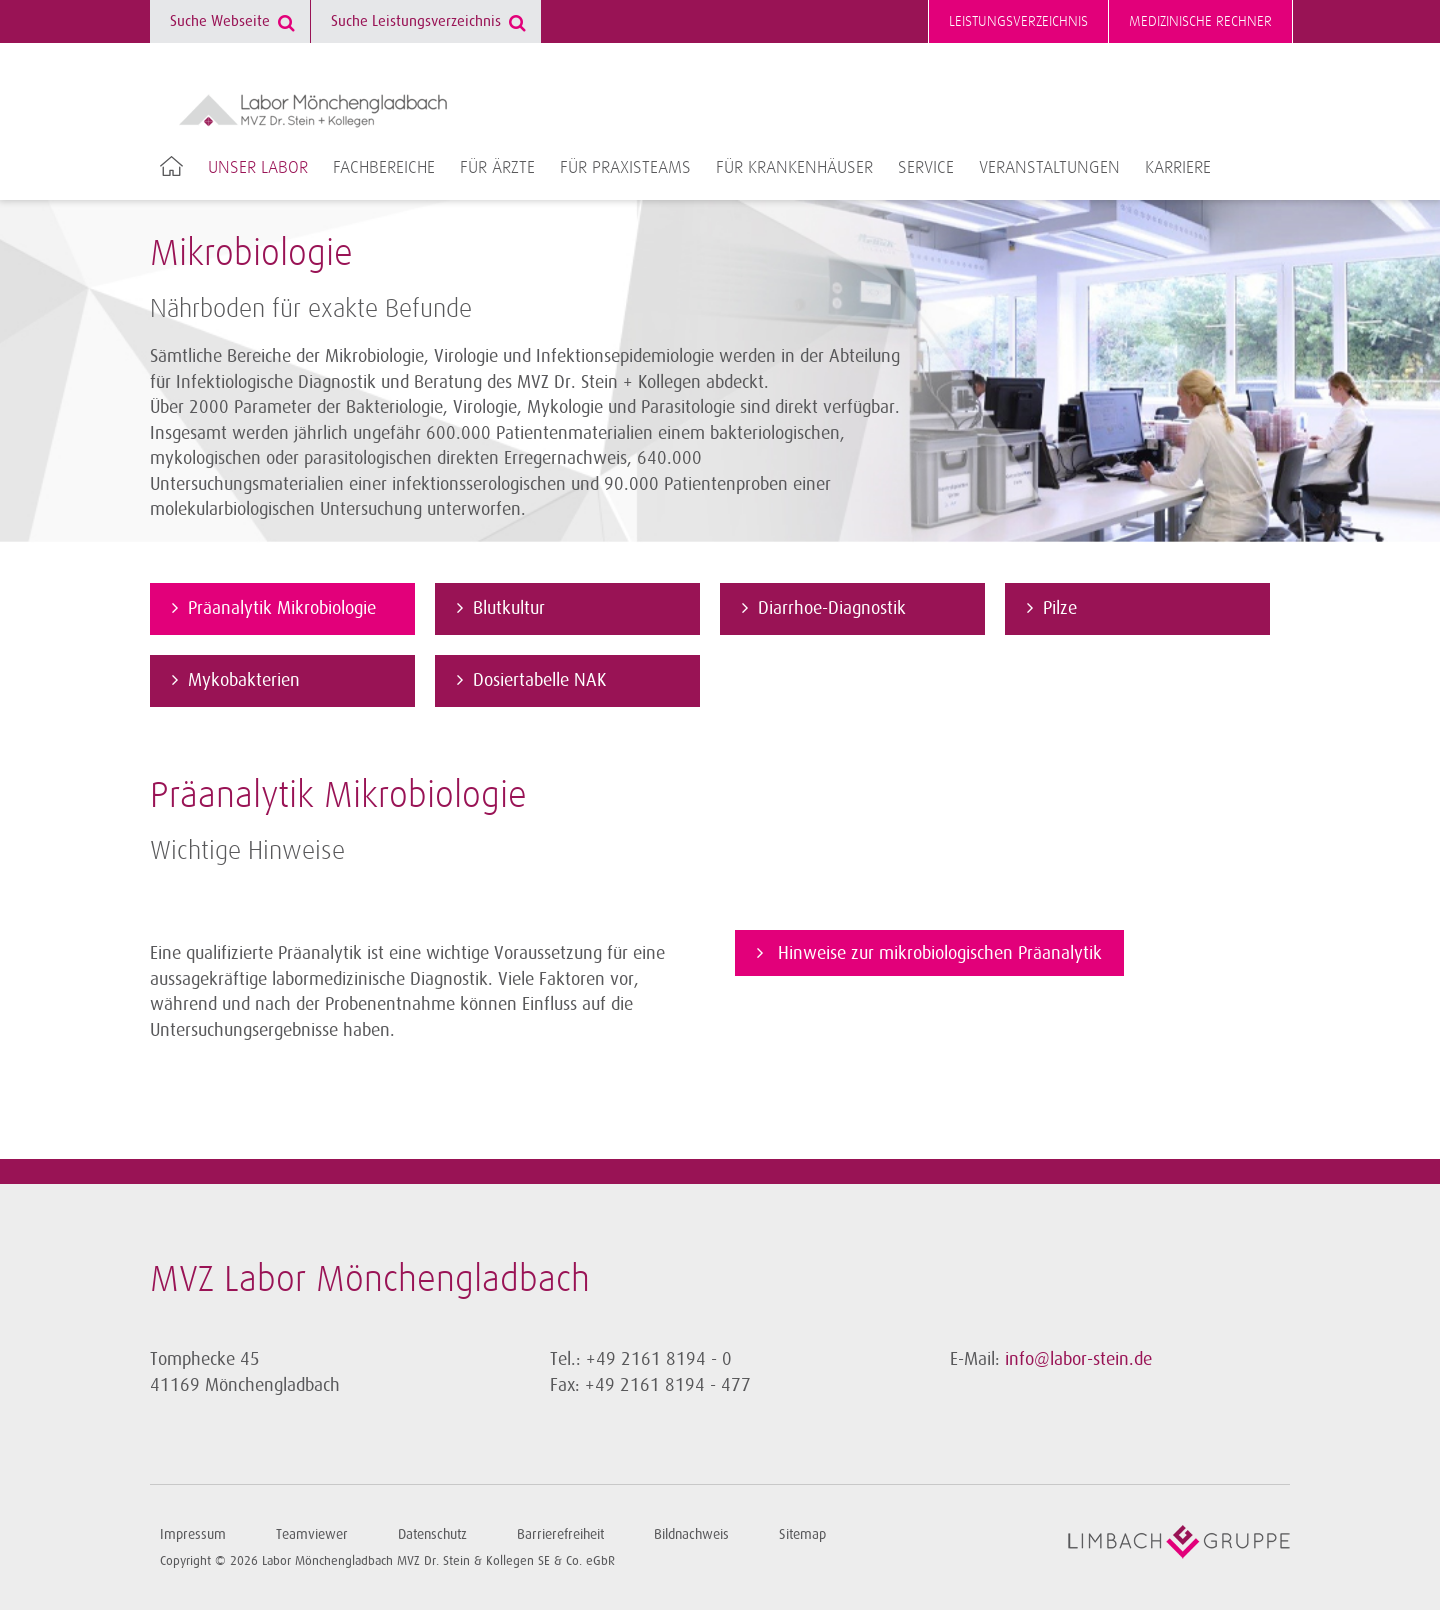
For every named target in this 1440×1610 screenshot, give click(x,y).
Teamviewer (312, 1534)
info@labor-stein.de (1078, 1359)
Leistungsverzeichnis (1018, 21)
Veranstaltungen (1049, 168)
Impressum (193, 1534)
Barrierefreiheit (560, 1534)
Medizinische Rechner (1200, 21)
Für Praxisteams (625, 168)
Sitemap (802, 1534)
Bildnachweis (691, 1534)
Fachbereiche (384, 168)
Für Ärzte (497, 168)
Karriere (1178, 168)
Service (926, 168)
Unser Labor (258, 168)
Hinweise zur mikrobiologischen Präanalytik (937, 953)
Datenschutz (432, 1534)
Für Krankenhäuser (794, 168)
